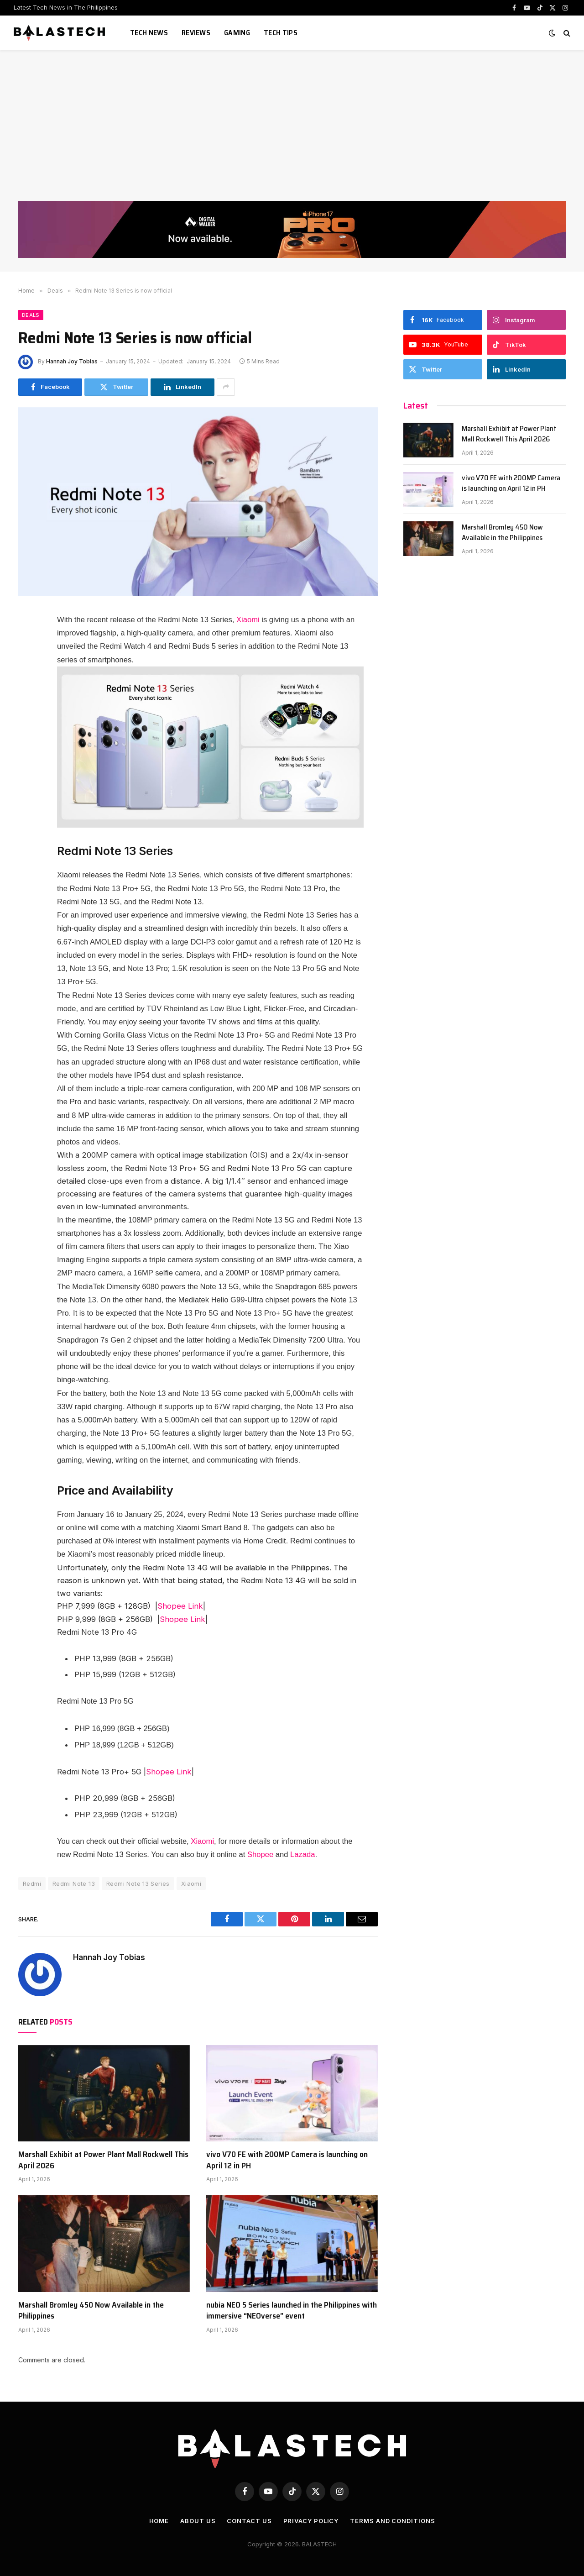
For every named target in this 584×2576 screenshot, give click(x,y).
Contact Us (249, 2520)
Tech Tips (280, 32)
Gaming (237, 32)
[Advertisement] (292, 132)
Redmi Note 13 (73, 1883)
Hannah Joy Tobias (72, 361)
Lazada (302, 1854)
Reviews (196, 32)
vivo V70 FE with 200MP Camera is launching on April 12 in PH (287, 2160)
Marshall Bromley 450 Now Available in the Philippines (91, 2310)
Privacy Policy (311, 2520)
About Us (197, 2520)
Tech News (149, 32)
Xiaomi (248, 619)
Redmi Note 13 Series (138, 1883)
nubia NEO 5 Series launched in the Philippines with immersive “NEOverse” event (291, 2310)
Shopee (260, 1854)
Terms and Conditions (392, 2520)
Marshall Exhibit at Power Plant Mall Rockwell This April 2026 (103, 2160)
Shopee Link (180, 1606)
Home (159, 2520)
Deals (31, 315)
